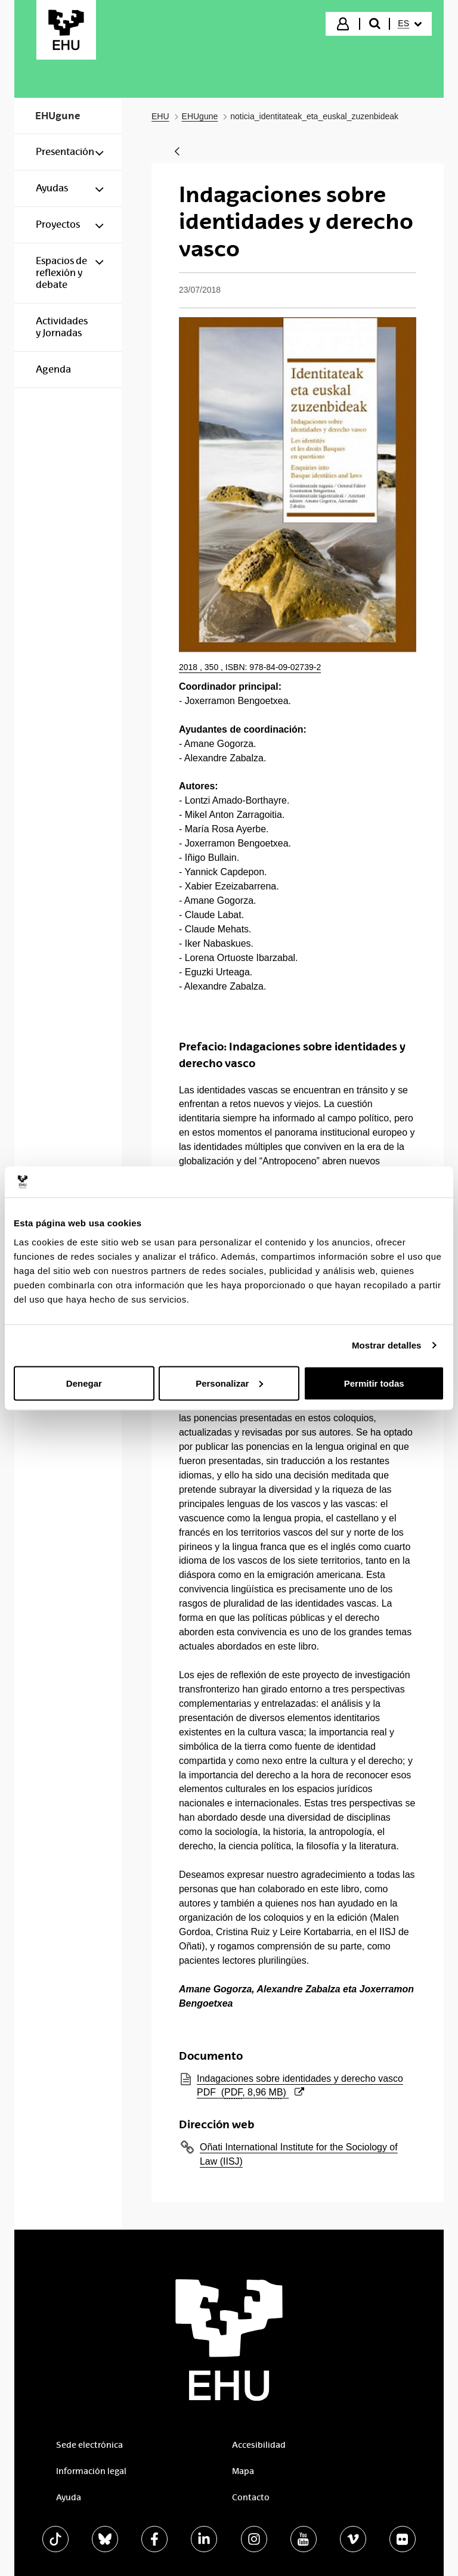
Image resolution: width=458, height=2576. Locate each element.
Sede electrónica (89, 2445)
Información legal (91, 2471)
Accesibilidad (259, 2445)
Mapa (243, 2471)
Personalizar (229, 1383)
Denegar (84, 1383)
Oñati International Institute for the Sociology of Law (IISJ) (299, 2154)
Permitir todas (374, 1383)
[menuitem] (410, 24)
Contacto (251, 2497)
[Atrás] (177, 152)
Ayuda (68, 2497)
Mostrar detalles (387, 1345)
